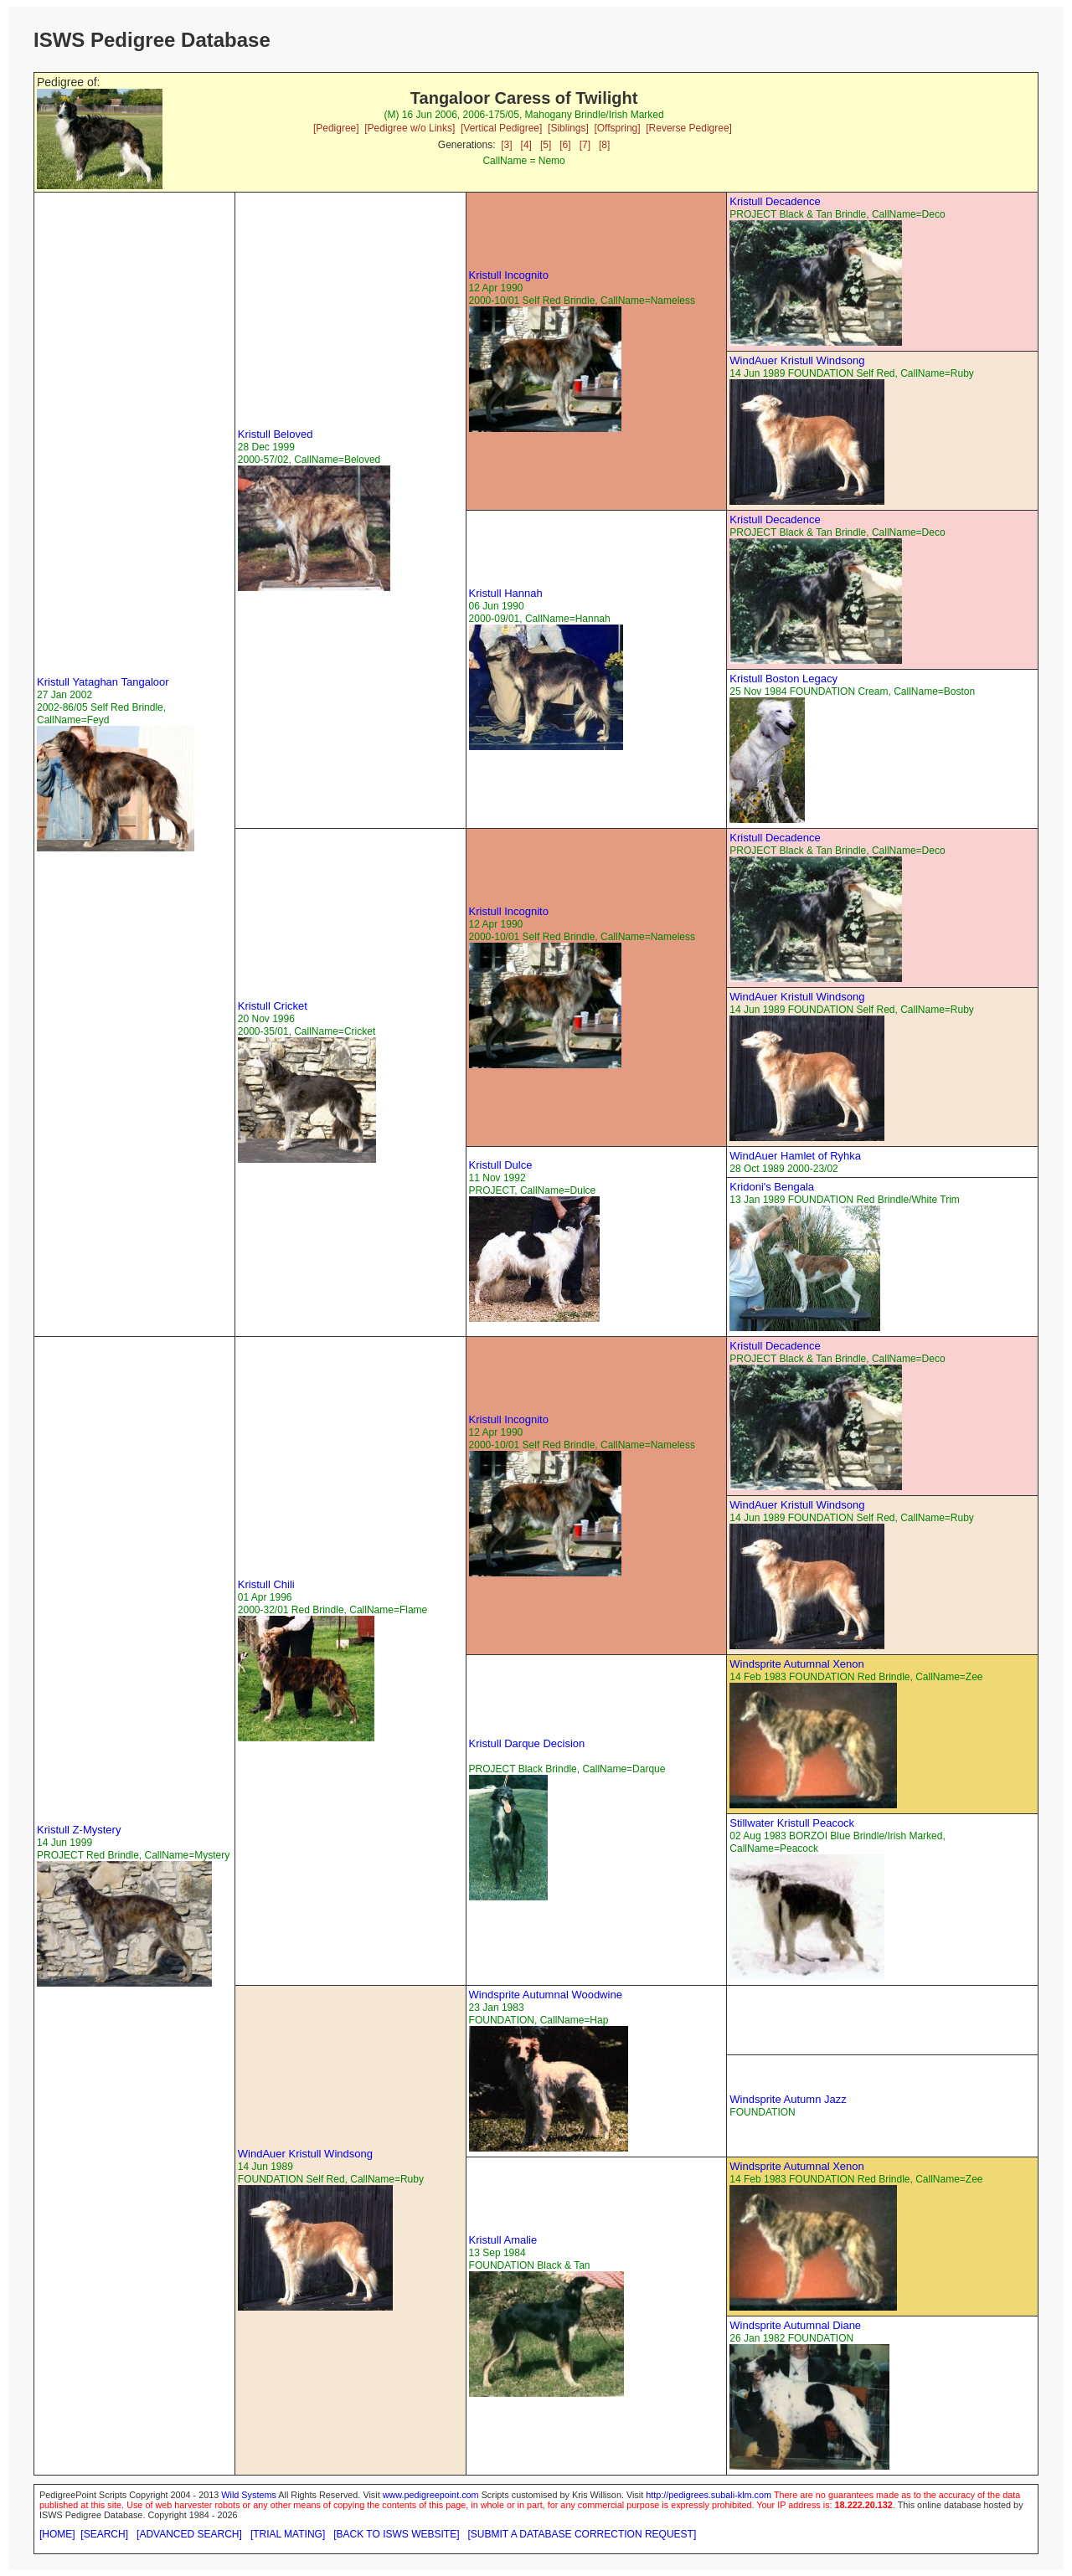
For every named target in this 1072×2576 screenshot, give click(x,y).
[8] (604, 145)
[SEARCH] (104, 2534)
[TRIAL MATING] (287, 2534)
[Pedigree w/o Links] (409, 128)
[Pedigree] (336, 128)
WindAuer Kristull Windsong (796, 360)
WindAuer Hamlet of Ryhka (795, 1155)
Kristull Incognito (509, 275)
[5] (545, 145)
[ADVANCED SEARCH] (189, 2534)
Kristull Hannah (506, 593)
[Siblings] (568, 128)
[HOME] (57, 2534)
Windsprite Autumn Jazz (787, 2099)
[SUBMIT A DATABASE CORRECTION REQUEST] (582, 2534)
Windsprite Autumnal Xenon (796, 1664)
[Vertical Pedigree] (501, 128)
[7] (585, 145)
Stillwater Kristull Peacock (791, 1823)
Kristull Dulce (501, 1165)
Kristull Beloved (275, 434)
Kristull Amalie (503, 2240)
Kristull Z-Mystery (79, 1829)
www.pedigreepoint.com (431, 2495)
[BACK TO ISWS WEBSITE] (396, 2534)
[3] (506, 145)
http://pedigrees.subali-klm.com (708, 2495)
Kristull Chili (266, 1584)
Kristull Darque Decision (527, 1743)
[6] (564, 145)
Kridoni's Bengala (771, 1186)
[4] (526, 145)
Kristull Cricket (272, 1006)
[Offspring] (617, 128)
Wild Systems (248, 2495)
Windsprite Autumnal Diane (795, 2325)
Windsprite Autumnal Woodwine (545, 1994)
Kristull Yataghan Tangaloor (103, 682)
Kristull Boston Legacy (783, 678)
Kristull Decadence (774, 201)
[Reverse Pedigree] (689, 128)
